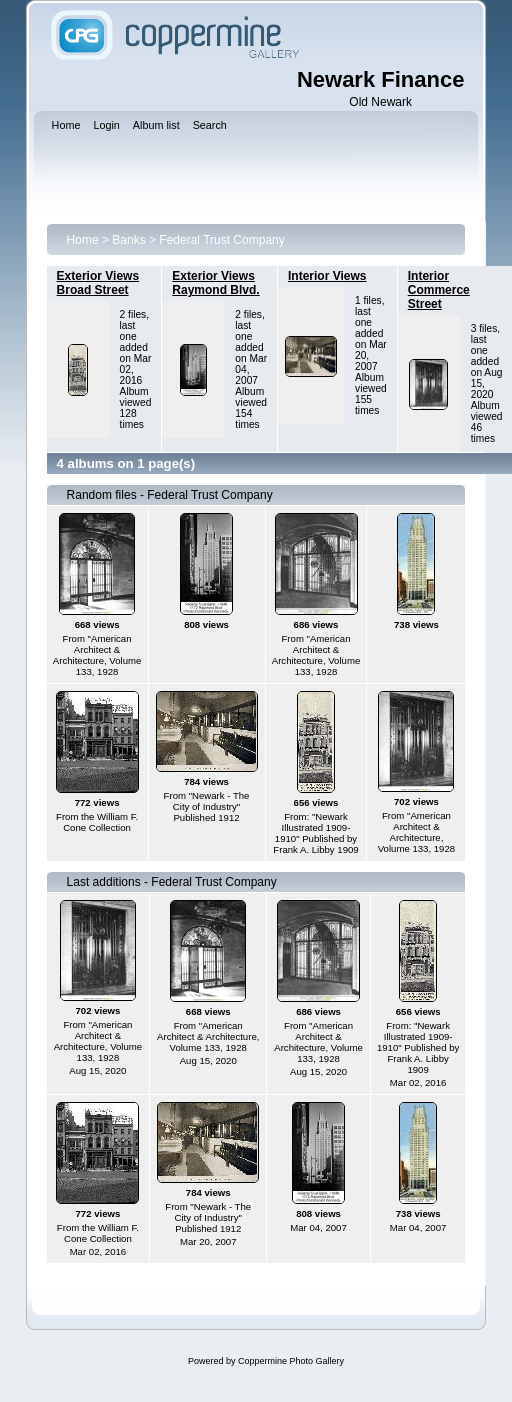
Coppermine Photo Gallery (291, 1361)
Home (83, 240)
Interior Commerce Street (439, 290)
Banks (128, 240)
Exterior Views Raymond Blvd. (215, 283)
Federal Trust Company (221, 240)
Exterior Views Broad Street (98, 283)
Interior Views (327, 276)
